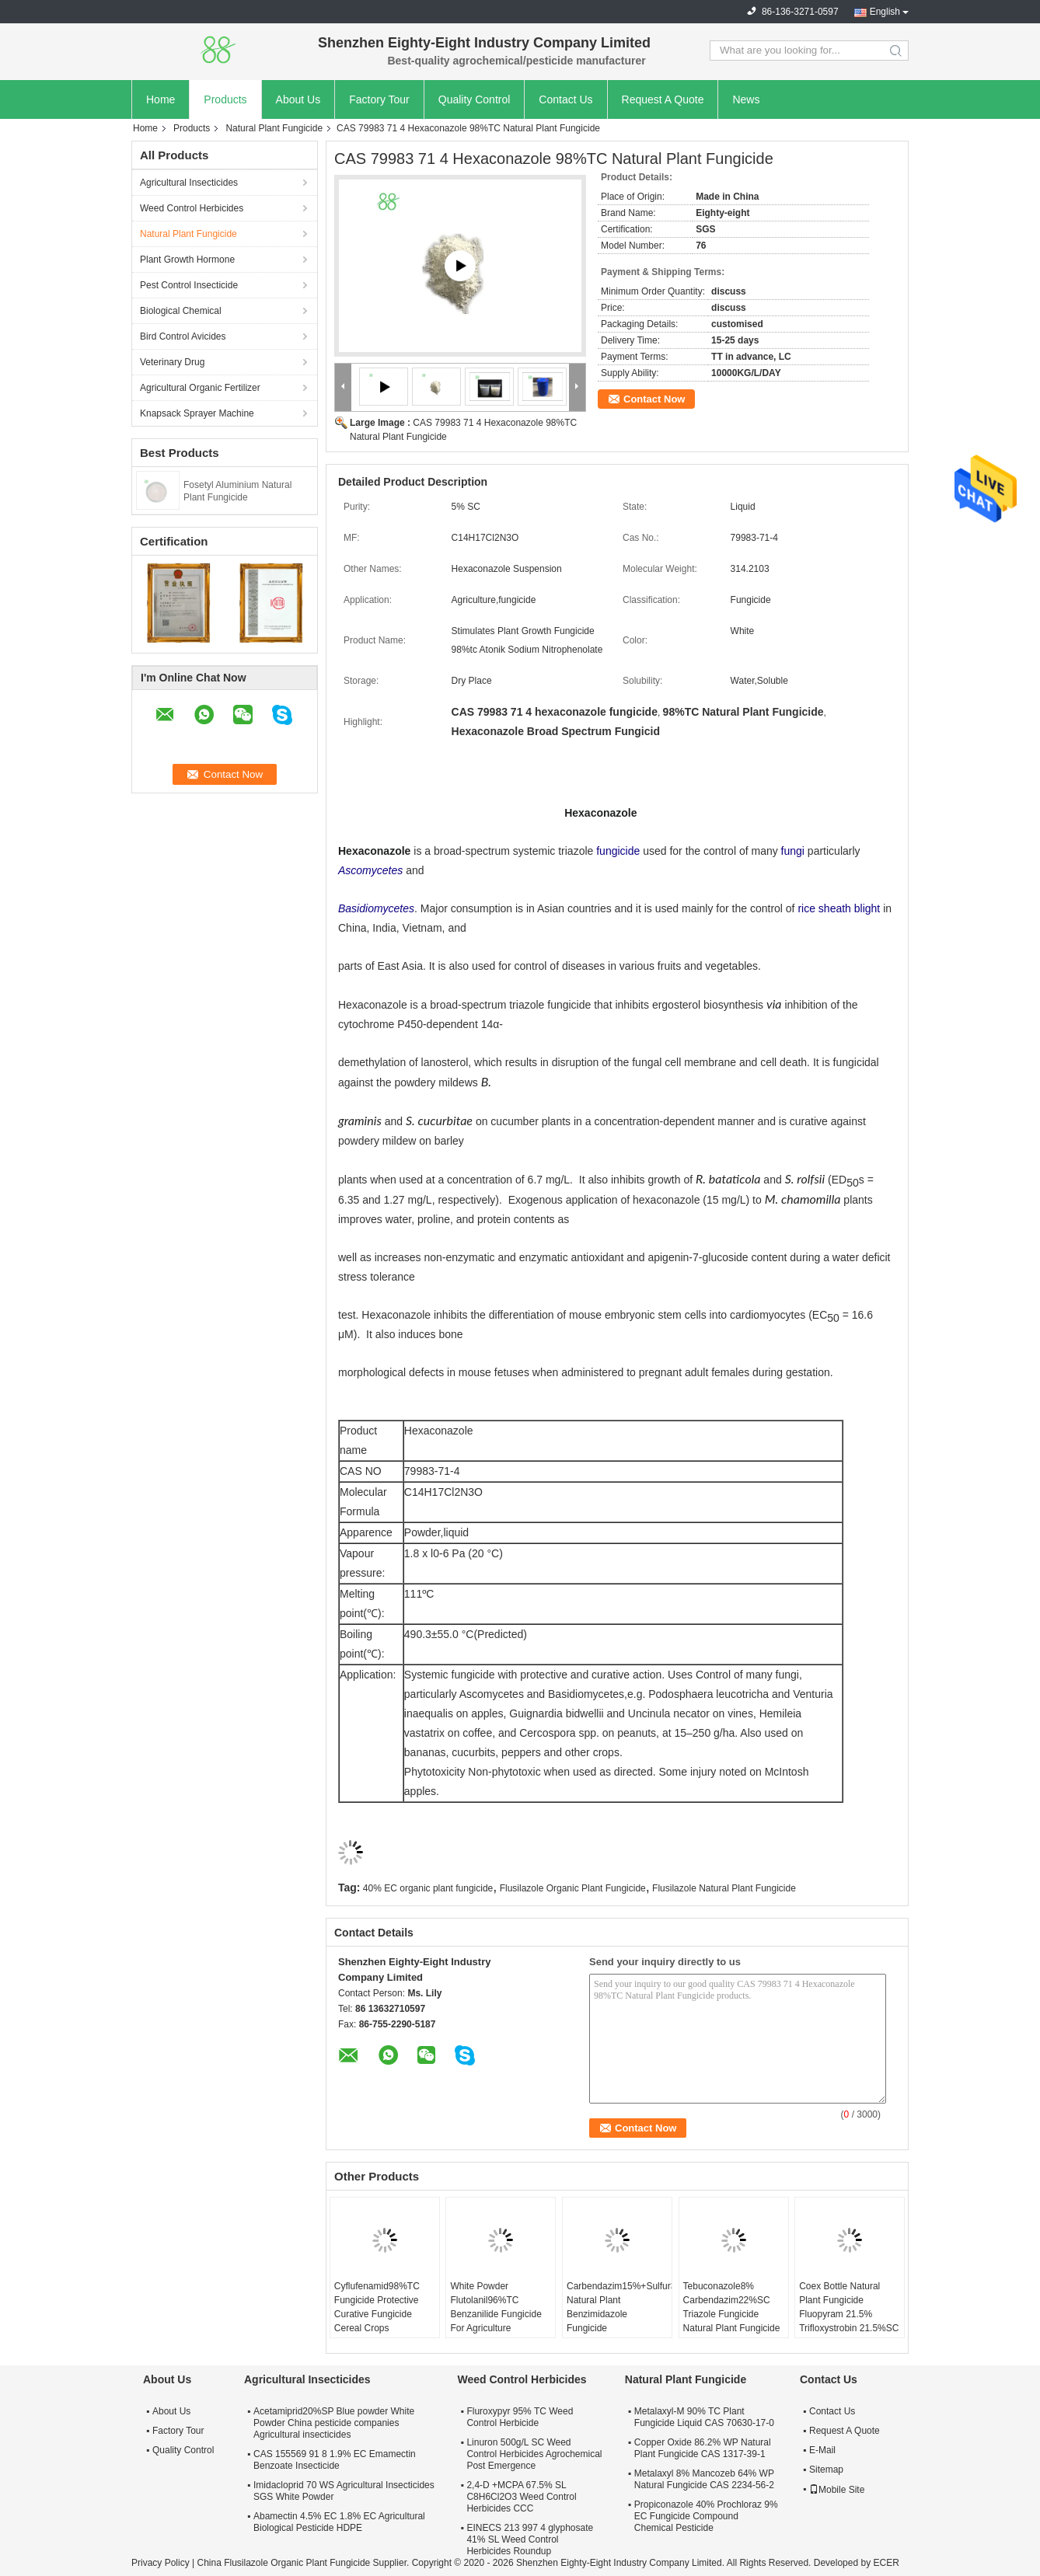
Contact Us (565, 99)
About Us (298, 99)
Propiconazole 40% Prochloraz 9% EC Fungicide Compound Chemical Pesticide (706, 2516)
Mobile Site (836, 2489)
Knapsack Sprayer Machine (197, 413)
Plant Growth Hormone (187, 259)
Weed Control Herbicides (191, 208)
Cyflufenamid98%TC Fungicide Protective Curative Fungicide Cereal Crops (377, 2307)
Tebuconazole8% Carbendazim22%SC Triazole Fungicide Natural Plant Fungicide (731, 2307)
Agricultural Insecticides (189, 182)
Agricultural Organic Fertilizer (200, 387)
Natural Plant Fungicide (274, 128)
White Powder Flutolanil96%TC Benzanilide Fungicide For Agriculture (495, 2307)
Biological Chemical (181, 310)
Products (225, 99)
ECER (886, 2562)
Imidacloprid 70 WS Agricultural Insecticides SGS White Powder (343, 2491)
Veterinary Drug (172, 362)
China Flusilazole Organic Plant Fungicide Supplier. (304, 2562)
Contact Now (654, 399)
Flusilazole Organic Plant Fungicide (573, 1888)
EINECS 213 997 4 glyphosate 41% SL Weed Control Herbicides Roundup (529, 2539)
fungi (792, 851)
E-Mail (822, 2450)
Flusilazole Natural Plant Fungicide (724, 1888)
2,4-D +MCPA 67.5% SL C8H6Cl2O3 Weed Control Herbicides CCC (521, 2497)
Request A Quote (663, 99)
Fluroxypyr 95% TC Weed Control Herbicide (519, 2417)
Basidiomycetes (376, 908)
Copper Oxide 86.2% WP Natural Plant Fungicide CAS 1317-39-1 (702, 2448)
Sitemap (826, 2469)
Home (160, 99)
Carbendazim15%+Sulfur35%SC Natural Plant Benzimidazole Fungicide (619, 2307)
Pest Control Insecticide (189, 285)
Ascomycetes (370, 870)
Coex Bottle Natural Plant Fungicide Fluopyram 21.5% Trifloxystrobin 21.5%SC (849, 2307)
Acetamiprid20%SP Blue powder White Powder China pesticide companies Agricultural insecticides (333, 2423)
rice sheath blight (838, 908)
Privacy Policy (160, 2562)
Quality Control (474, 99)
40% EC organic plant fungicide (428, 1888)
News (745, 99)
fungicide (618, 851)
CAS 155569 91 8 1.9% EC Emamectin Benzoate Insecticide (334, 2460)
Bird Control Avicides (183, 336)
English (885, 11)
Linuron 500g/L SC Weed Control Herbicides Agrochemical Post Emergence (534, 2454)
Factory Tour (379, 99)
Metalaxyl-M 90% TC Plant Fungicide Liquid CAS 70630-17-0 (704, 2417)
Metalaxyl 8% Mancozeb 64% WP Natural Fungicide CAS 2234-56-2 (704, 2479)
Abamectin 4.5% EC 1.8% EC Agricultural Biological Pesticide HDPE (339, 2522)
